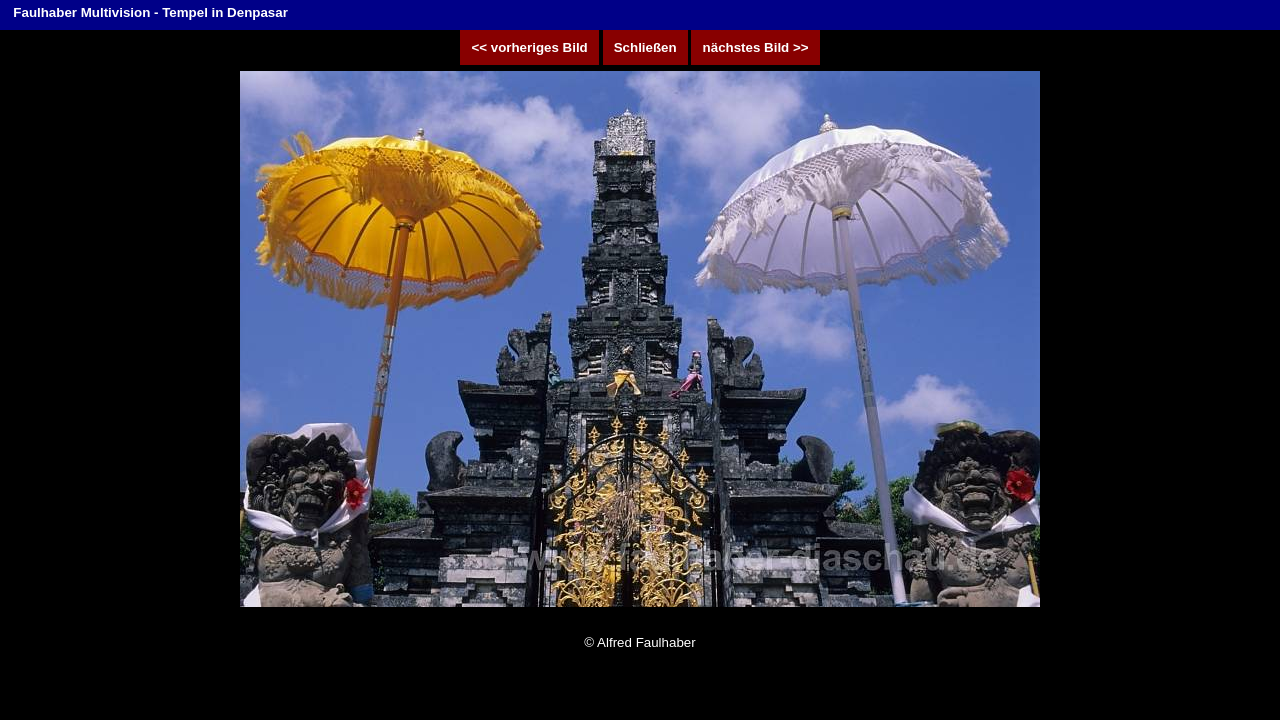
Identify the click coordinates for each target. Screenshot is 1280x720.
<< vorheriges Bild (529, 47)
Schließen (645, 47)
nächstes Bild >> (755, 47)
